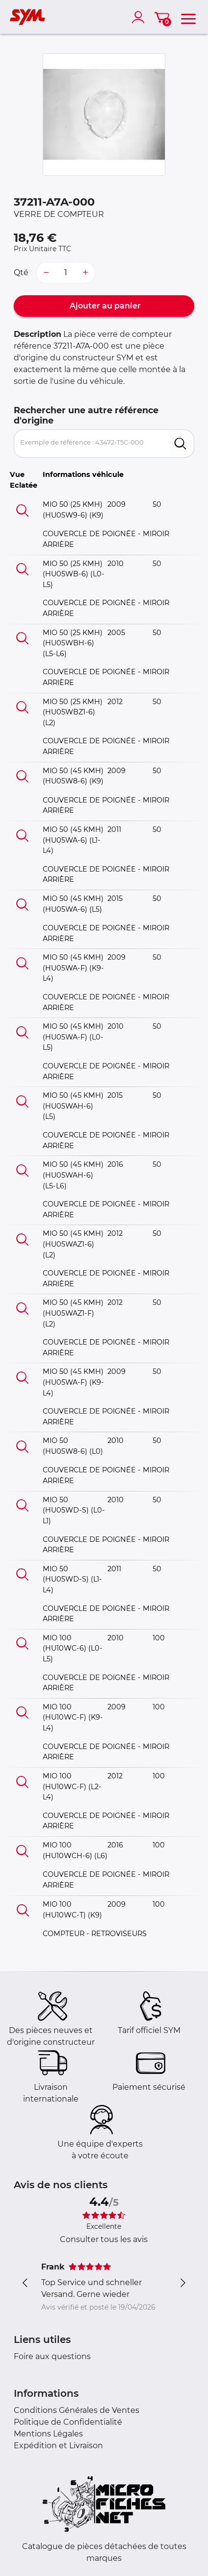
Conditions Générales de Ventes (76, 2410)
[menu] (188, 17)
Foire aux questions (52, 2356)
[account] (140, 17)
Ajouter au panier (104, 305)
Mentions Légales (48, 2433)
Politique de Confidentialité (68, 2422)
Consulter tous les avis (104, 2239)
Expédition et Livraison (58, 2445)
